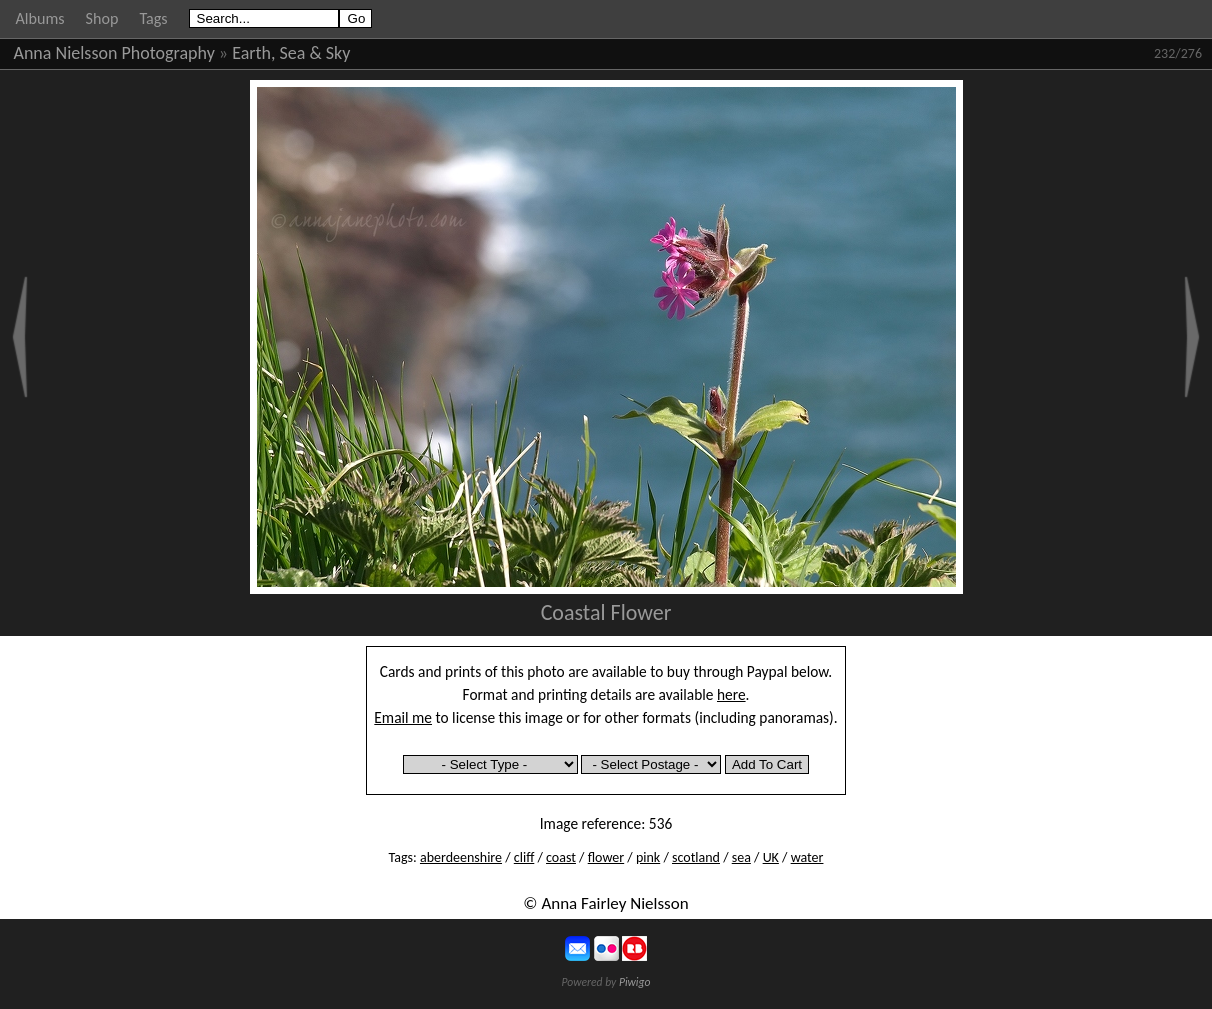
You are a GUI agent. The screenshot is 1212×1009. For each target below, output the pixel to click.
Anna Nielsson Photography (114, 53)
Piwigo (635, 982)
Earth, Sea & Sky (291, 53)
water (807, 857)
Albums (40, 18)
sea (741, 857)
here (731, 694)
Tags (153, 18)
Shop (102, 18)
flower (606, 857)
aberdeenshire (461, 857)
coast (561, 857)
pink (648, 857)
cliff (524, 857)
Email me (403, 717)
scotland (696, 857)
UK (771, 857)
